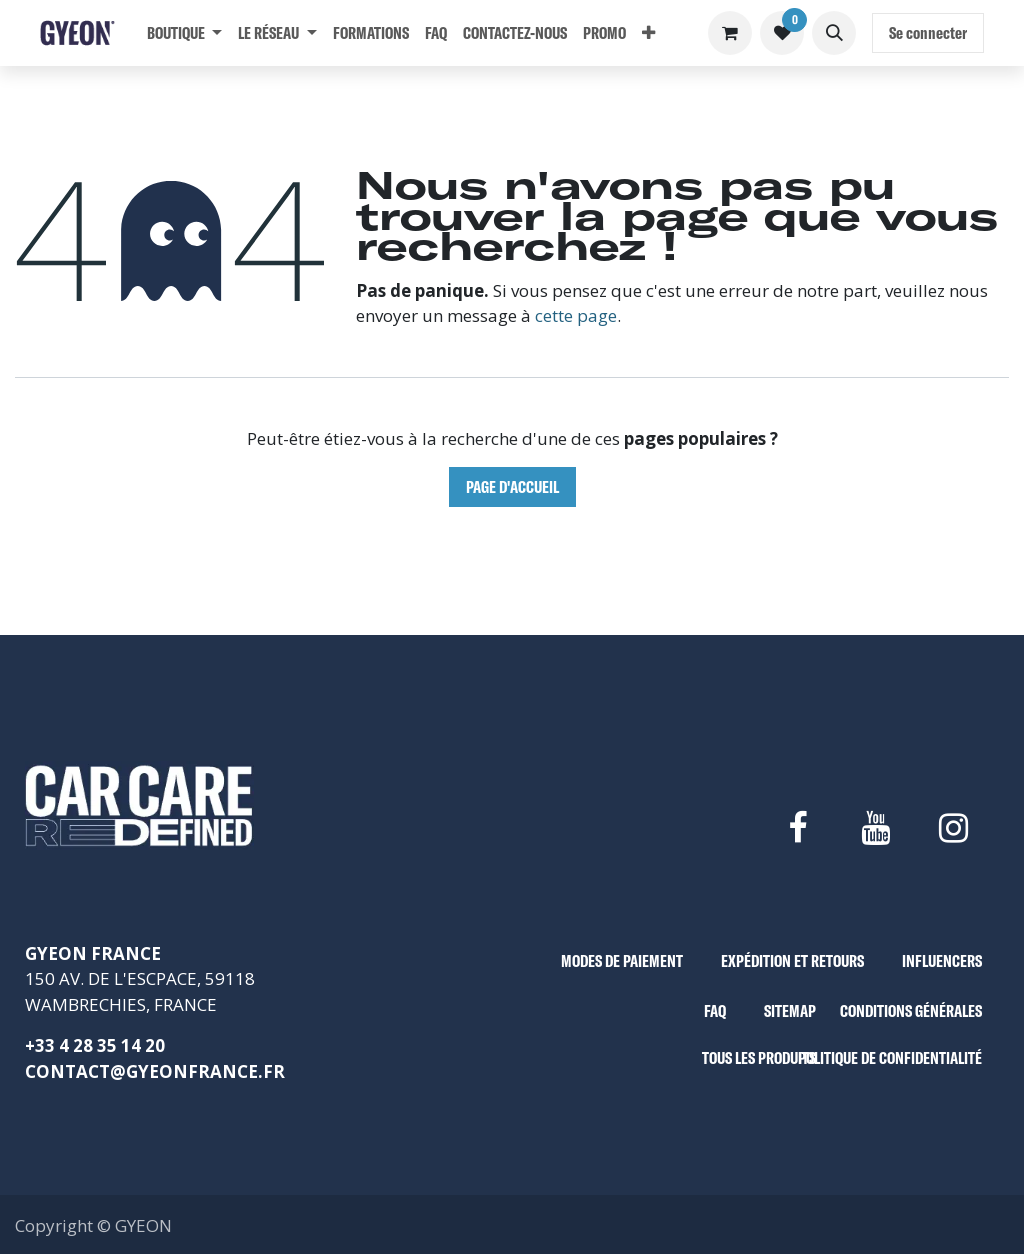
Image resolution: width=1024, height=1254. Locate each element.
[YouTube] (875, 828)
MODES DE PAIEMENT (622, 960)
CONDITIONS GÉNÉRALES (911, 1010)
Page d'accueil (512, 486)
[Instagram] (954, 828)
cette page (576, 315)
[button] (834, 33)
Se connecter (928, 32)
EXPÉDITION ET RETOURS (792, 960)
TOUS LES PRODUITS (759, 1057)
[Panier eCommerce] (730, 33)
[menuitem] (184, 33)
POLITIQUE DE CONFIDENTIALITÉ (890, 1057)
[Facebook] (797, 828)
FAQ (715, 1010)
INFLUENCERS (942, 960)
